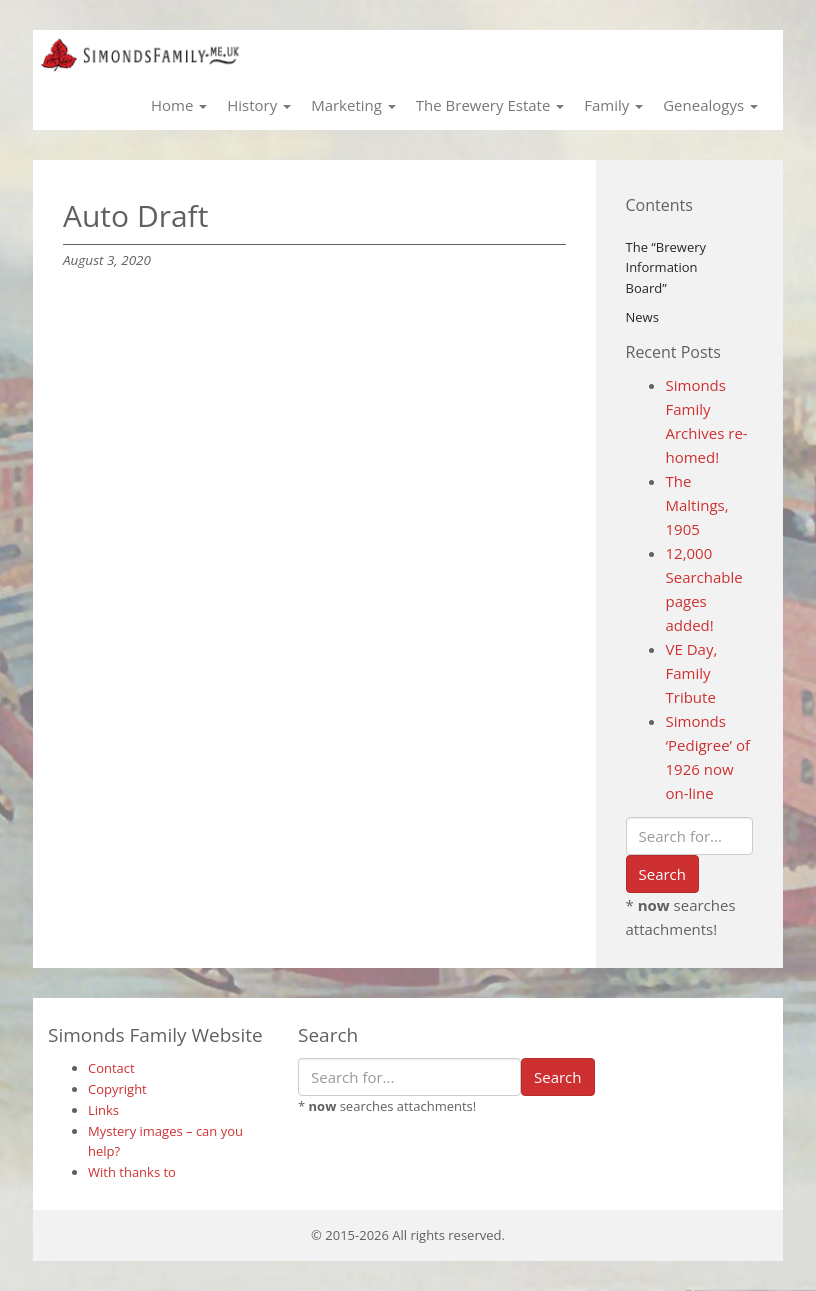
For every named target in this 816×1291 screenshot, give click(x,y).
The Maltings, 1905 (697, 505)
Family (613, 105)
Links (103, 1110)
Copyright (117, 1089)
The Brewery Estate (490, 105)
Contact (111, 1068)
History (259, 105)
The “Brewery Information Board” (666, 268)
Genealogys (710, 105)
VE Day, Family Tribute (692, 673)
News (642, 317)
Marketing (353, 105)
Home (179, 105)
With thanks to (132, 1172)
